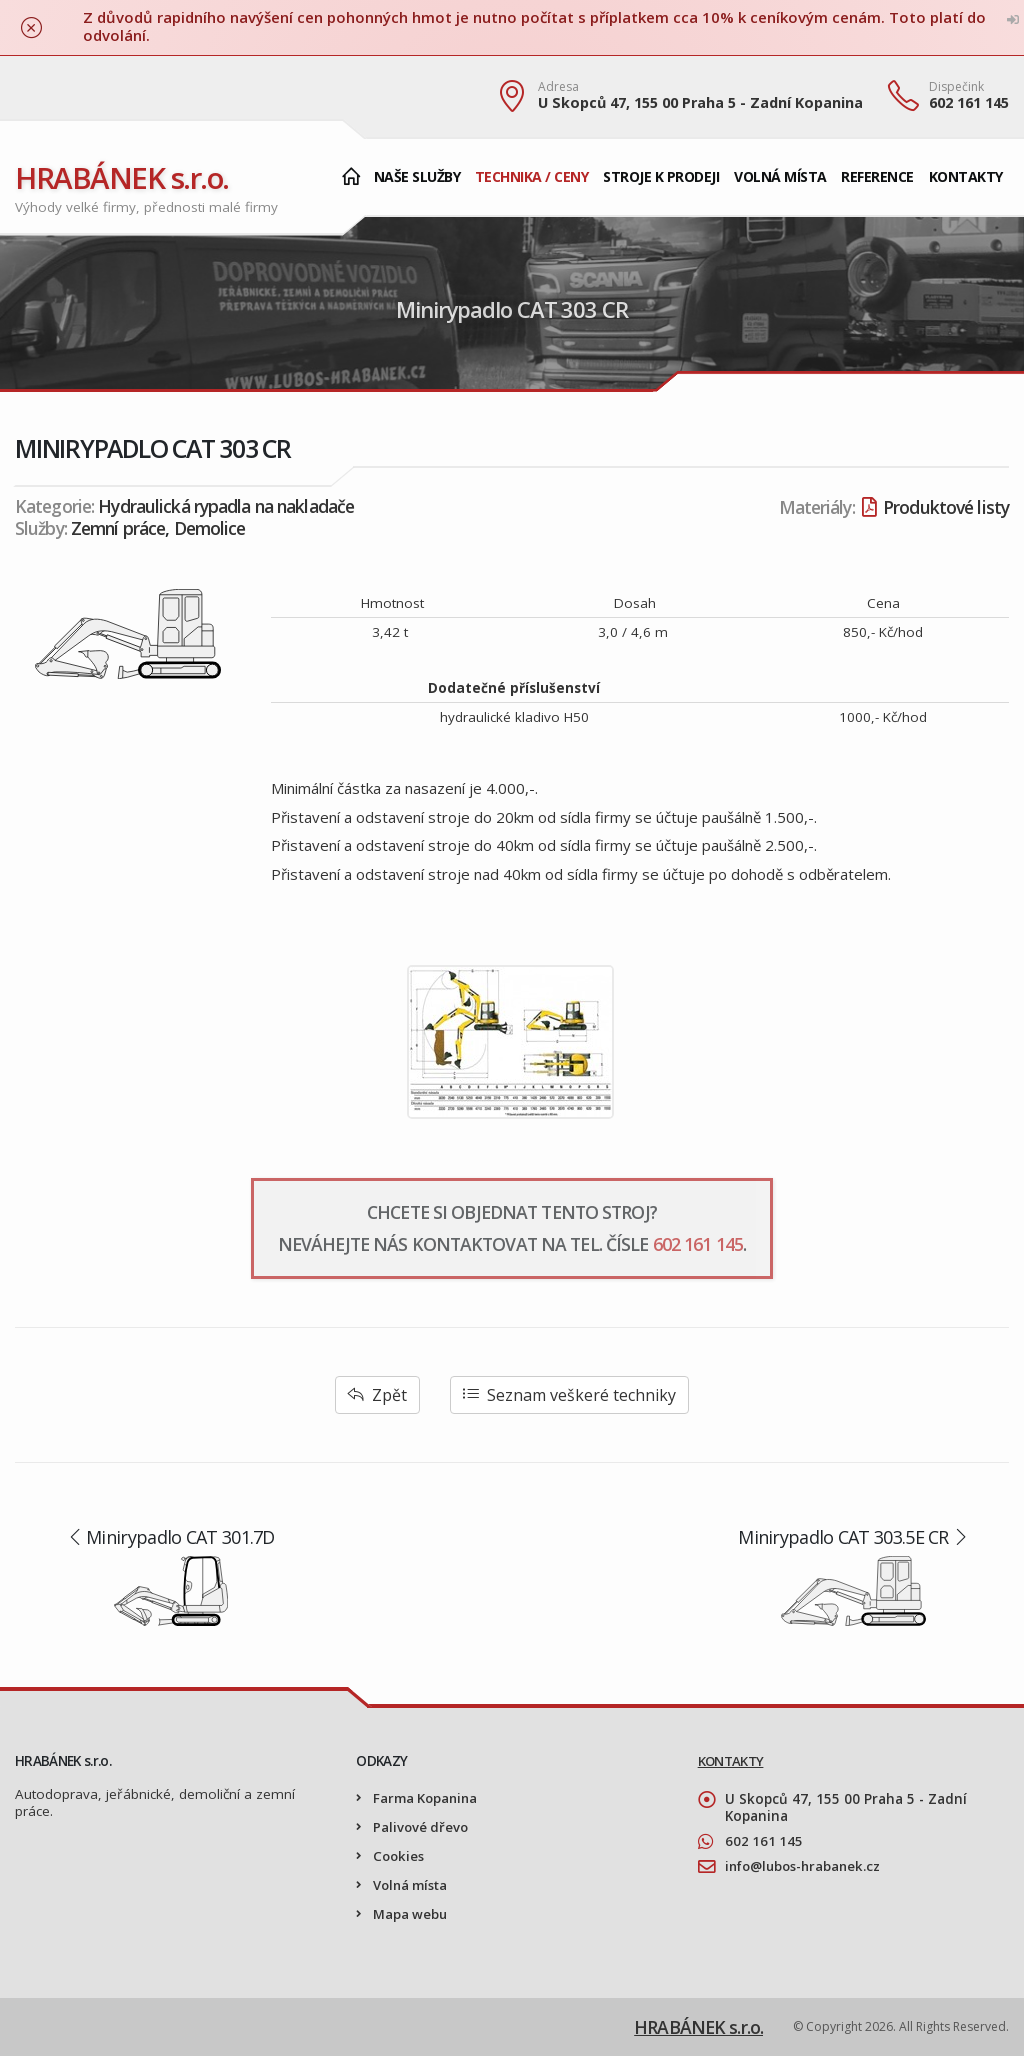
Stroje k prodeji (661, 176)
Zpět (377, 1395)
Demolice (210, 528)
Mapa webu (411, 1914)
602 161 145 (969, 102)
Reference (877, 176)
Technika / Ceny (532, 176)
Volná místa (780, 176)
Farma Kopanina (427, 1798)
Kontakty (966, 176)
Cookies (400, 1856)
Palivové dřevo (422, 1827)
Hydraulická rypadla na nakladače (226, 506)
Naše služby (417, 176)
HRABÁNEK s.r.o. (123, 177)
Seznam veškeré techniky (569, 1395)
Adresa (558, 87)
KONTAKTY (731, 1761)
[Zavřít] (31, 27)
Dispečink (956, 87)
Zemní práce (118, 528)
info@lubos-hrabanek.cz (807, 1866)
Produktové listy (935, 507)
